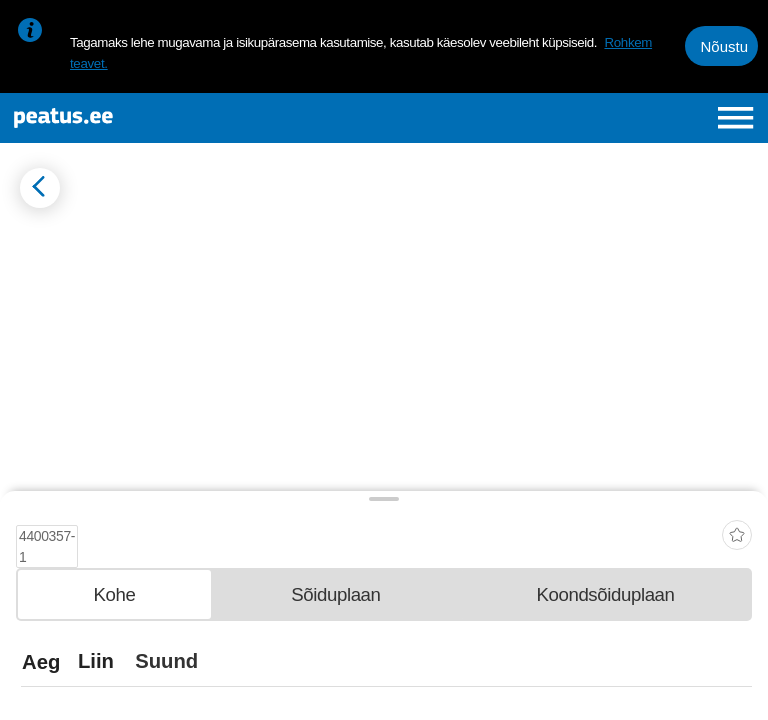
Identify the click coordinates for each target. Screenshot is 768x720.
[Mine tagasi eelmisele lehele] (40, 188)
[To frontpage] (146, 118)
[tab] (114, 593)
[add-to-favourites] (737, 528)
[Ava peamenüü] (735, 117)
